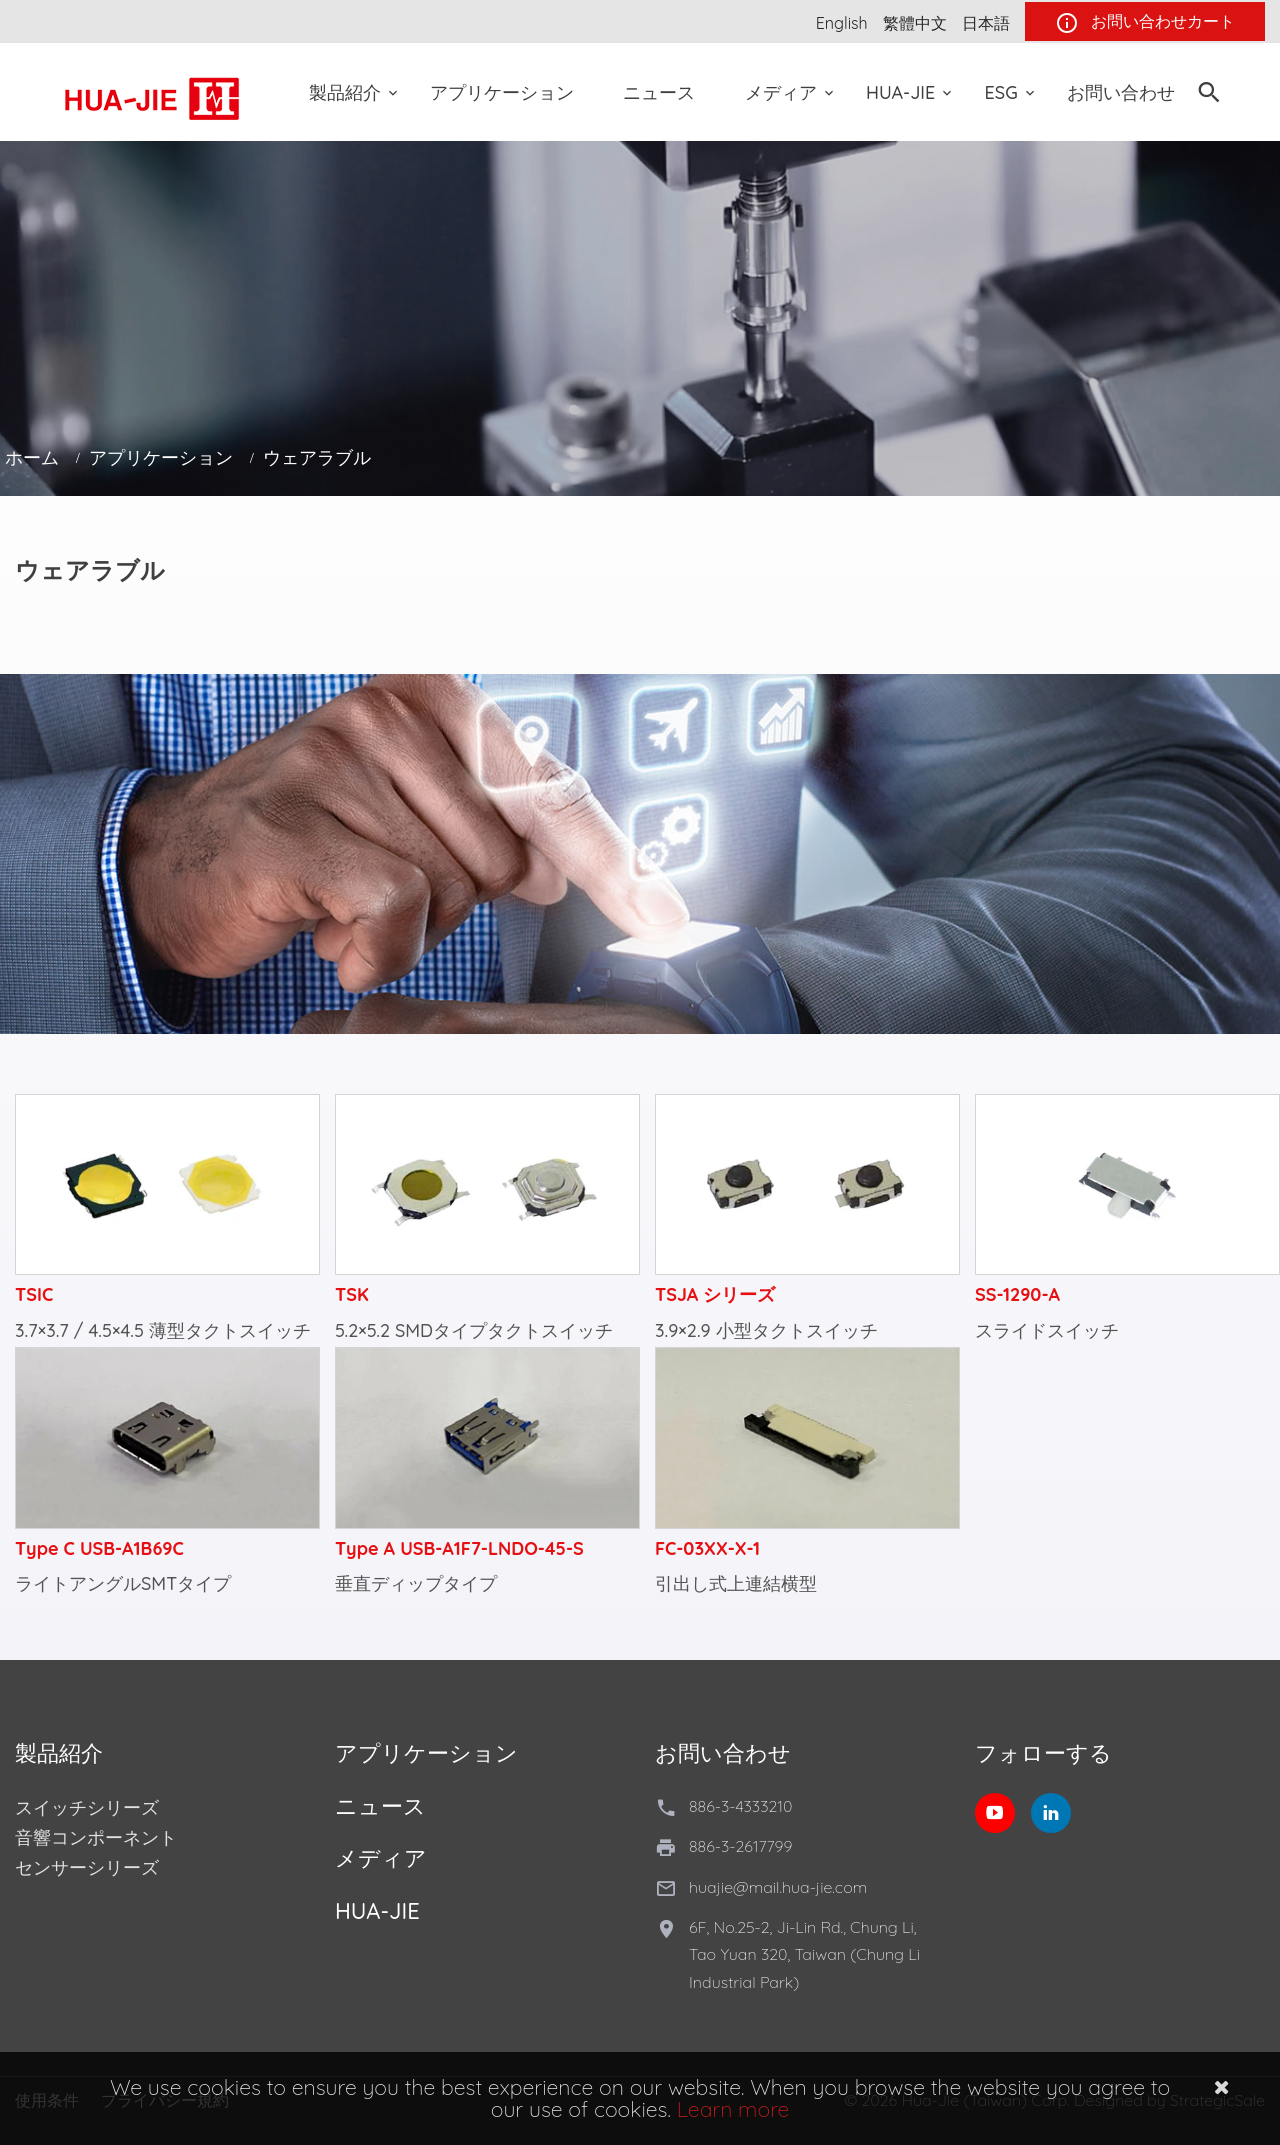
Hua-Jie (900, 92)
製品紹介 (345, 92)
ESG (1001, 92)
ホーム (32, 457)
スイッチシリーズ (87, 1807)
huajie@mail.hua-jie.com (778, 1887)
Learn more (733, 2109)
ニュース (659, 92)
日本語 (986, 23)
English (842, 23)
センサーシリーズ (87, 1867)
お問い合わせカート (1145, 23)
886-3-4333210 (740, 1806)
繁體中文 (915, 23)
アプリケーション (502, 92)
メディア (781, 92)
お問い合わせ (1121, 92)
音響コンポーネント (96, 1837)
